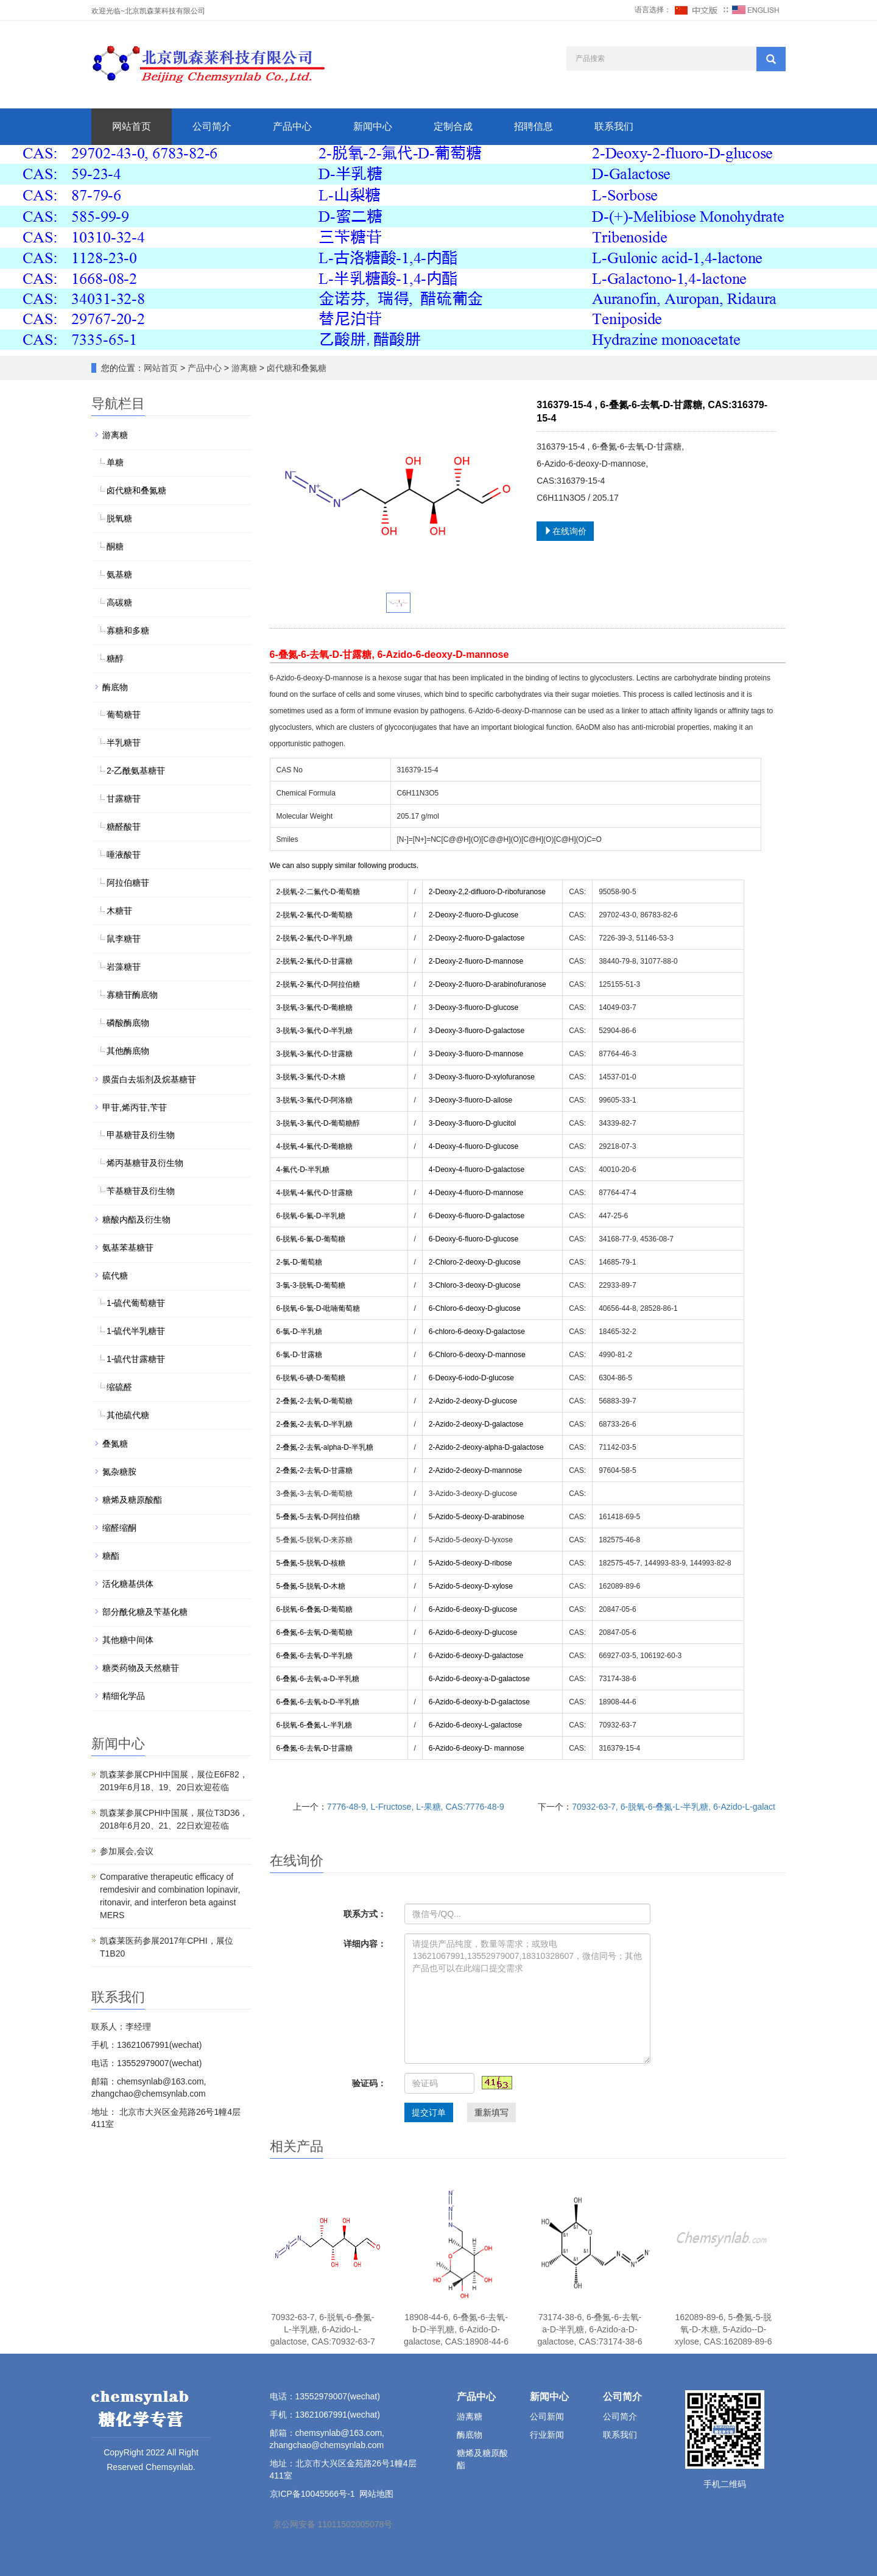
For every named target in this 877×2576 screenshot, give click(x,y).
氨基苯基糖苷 (127, 1247)
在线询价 (565, 531)
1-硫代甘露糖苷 (136, 1359)
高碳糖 (119, 602)
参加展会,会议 (126, 1851)
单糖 (115, 462)
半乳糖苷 (124, 742)
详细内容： (364, 1944)
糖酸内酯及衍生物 (136, 1219)
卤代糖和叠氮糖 (295, 368)
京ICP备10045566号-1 (312, 2494)
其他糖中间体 (127, 1640)
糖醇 (115, 658)
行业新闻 (547, 2435)
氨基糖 (119, 574)
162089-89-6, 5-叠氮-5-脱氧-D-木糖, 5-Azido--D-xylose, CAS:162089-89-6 (723, 2329)
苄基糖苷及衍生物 (141, 1191)
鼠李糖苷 (124, 939)
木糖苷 (119, 911)
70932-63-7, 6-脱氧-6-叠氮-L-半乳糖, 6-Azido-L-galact (673, 1807)
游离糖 (244, 368)
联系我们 (613, 126)
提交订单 (429, 2112)
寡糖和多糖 (128, 630)
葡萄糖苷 (124, 714)
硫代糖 (115, 1275)
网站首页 (131, 126)
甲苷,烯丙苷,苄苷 (134, 1107)
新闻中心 (372, 126)
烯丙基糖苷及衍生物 (145, 1163)
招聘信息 (533, 126)
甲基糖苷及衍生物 (141, 1135)
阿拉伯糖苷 (128, 882)
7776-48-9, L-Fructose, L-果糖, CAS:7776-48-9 (415, 1807)
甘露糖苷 (124, 798)
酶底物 (115, 687)
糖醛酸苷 (124, 826)
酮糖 (115, 546)
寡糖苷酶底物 (132, 995)
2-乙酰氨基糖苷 (136, 770)
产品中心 (292, 126)
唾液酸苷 (124, 854)
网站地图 (376, 2494)
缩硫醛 (119, 1387)
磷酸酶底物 (128, 1023)
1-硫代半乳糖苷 (136, 1331)
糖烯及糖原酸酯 (132, 1500)
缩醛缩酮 (119, 1528)
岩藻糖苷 (124, 967)
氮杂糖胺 (119, 1472)
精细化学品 (123, 1696)
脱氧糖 (119, 518)
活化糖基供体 (127, 1584)
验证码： (369, 2083)
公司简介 (211, 126)
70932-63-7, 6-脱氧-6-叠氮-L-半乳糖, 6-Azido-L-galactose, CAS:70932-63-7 (322, 2329)
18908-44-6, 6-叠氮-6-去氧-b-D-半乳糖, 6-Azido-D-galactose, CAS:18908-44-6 (456, 2329)
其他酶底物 (128, 1051)
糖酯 (110, 1556)
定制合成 (453, 126)
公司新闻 (547, 2416)
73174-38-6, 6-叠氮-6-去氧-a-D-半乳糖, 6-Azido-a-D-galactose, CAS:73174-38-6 (589, 2329)
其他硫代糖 (128, 1415)
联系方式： (364, 1914)
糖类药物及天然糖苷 (140, 1668)
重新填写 (491, 2112)
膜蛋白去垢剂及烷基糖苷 (149, 1079)
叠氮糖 (115, 1444)
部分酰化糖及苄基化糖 (145, 1612)
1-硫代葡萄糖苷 (136, 1303)
